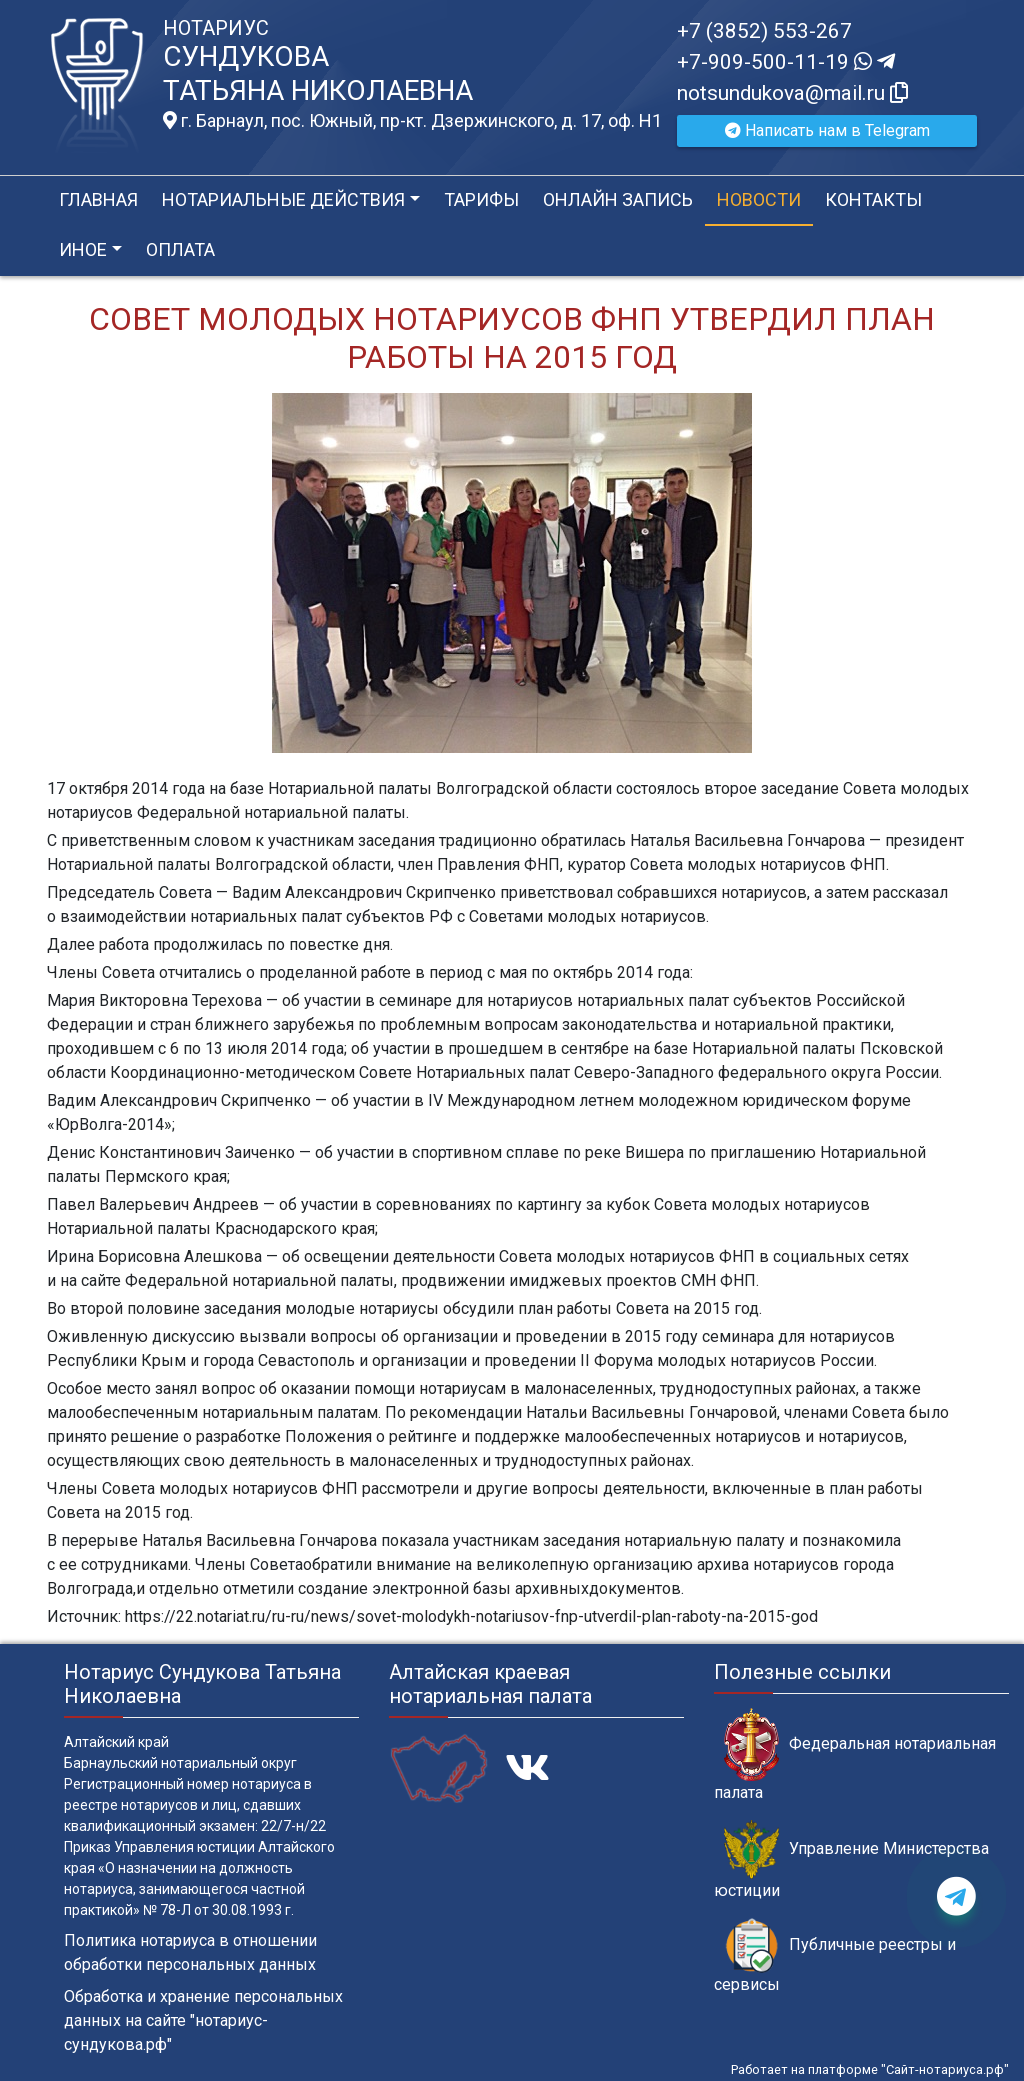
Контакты (873, 199)
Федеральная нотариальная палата (855, 1755)
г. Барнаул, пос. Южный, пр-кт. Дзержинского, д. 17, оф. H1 (412, 121)
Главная (98, 199)
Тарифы (481, 199)
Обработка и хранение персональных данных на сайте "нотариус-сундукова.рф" (203, 2020)
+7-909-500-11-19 (786, 62)
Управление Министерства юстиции (851, 1860)
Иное (83, 249)
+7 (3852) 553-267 (764, 31)
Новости (759, 199)
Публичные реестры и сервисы (835, 1956)
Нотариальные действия (283, 199)
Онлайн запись (618, 199)
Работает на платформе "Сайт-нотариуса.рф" (870, 2069)
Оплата (180, 249)
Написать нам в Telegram (827, 130)
